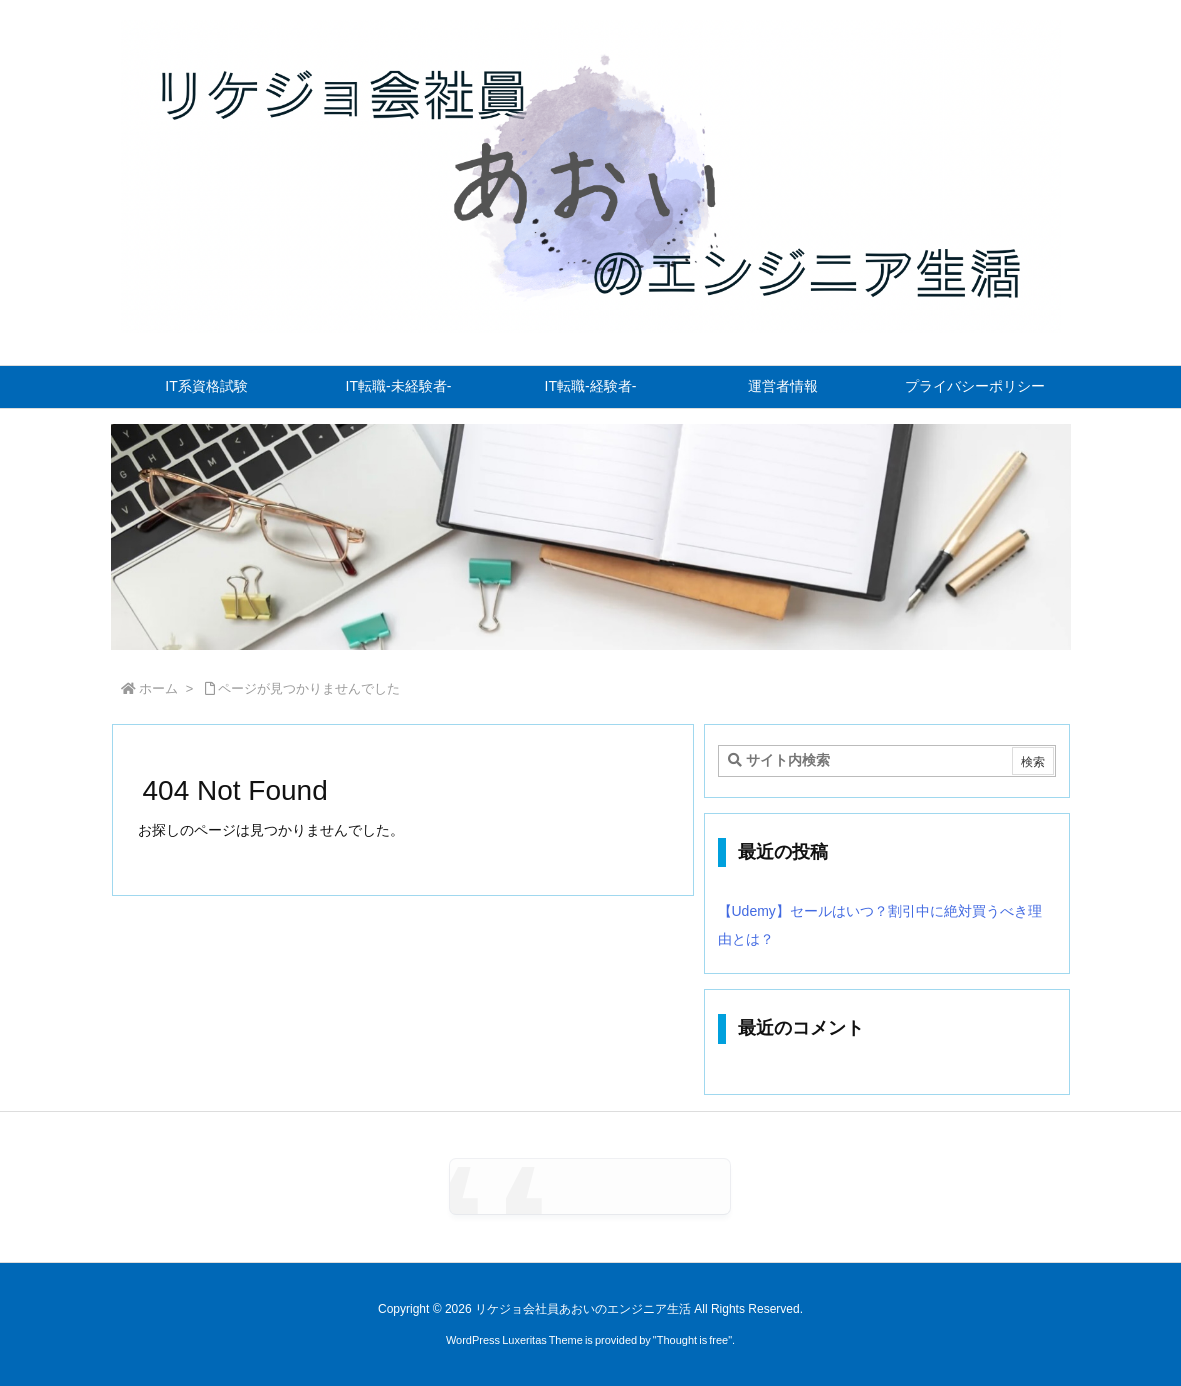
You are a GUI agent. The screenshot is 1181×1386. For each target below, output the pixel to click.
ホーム (158, 688)
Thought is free (692, 1340)
